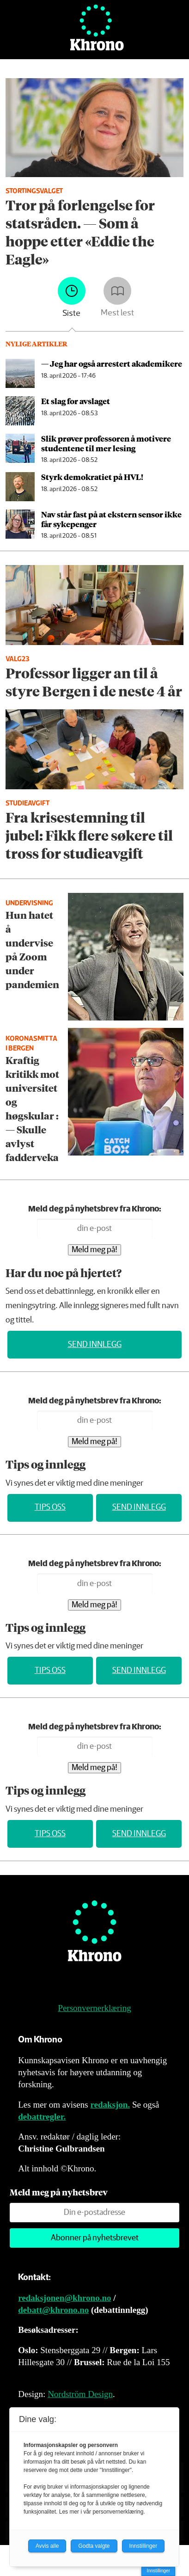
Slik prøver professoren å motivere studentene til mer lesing (106, 443)
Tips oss (50, 1507)
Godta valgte (94, 2546)
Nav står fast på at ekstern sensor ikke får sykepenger (111, 519)
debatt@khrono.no (53, 2310)
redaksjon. (110, 2104)
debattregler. (42, 2116)
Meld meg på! (94, 1250)
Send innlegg (95, 1344)
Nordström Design (80, 2394)
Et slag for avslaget (75, 400)
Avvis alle (47, 2546)
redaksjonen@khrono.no (64, 2298)
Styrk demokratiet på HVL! (92, 476)
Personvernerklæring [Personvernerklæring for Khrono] (94, 2008)
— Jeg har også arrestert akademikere (111, 363)
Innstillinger (158, 2570)
